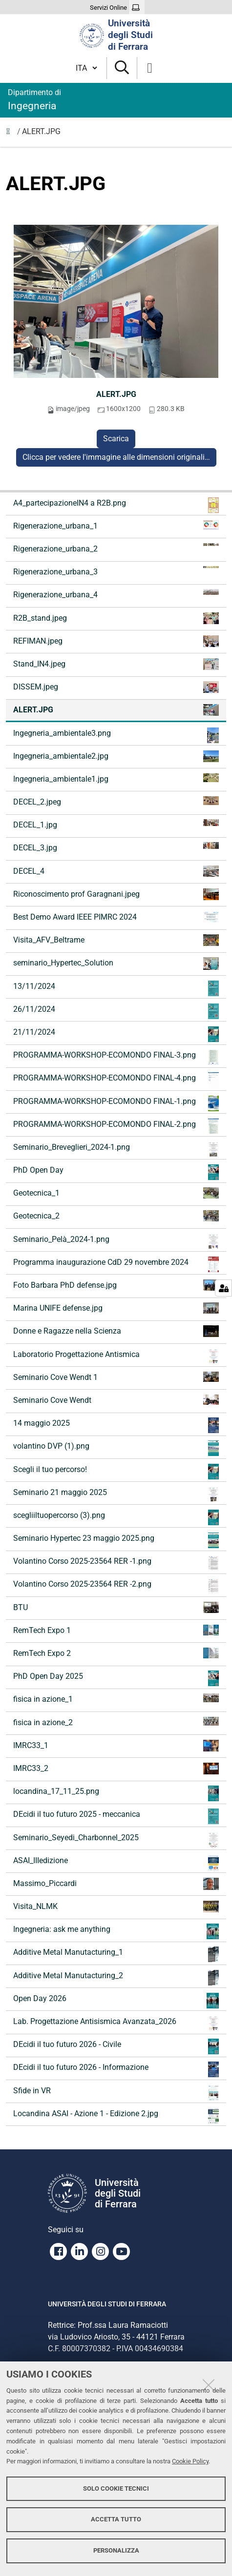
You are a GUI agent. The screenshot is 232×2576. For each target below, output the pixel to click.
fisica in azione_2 (116, 1722)
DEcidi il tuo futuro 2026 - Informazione (116, 2069)
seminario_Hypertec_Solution (116, 963)
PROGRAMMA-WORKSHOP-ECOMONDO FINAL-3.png (116, 1057)
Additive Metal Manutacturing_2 (116, 1978)
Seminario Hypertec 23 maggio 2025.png (116, 1540)
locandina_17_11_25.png (116, 1793)
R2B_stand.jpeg (116, 618)
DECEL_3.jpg (116, 847)
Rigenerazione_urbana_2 (116, 548)
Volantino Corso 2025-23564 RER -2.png (116, 1586)
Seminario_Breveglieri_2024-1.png (116, 1149)
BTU (116, 1607)
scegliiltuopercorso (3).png (116, 1517)
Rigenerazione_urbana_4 (116, 594)
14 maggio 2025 (116, 1425)
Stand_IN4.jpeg (116, 664)
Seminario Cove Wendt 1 (116, 1377)
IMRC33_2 (116, 1768)
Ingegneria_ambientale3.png (116, 735)
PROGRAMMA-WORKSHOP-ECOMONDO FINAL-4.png (116, 1080)
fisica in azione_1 (116, 1698)
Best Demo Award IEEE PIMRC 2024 (116, 917)
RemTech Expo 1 (116, 1630)
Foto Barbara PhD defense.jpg (116, 1285)
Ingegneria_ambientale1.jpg (116, 778)
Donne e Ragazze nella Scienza (116, 1331)
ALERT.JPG (116, 394)
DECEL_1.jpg (116, 824)
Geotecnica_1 (116, 1193)
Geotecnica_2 (116, 1215)
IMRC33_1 (116, 1745)
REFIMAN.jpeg (116, 641)
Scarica (116, 438)
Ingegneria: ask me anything (116, 1931)
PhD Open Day (116, 1172)
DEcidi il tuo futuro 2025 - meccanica (116, 1816)
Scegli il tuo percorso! (116, 1471)
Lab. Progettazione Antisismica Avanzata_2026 (116, 2023)
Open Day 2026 (116, 2000)
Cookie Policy (190, 2461)
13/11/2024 (116, 988)
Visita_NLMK (116, 1906)
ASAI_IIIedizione (116, 1862)
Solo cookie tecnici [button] (116, 2488)
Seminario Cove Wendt (116, 1400)
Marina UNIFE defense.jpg (116, 1308)
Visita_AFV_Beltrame (116, 940)
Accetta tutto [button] (116, 2519)
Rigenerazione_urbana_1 (116, 525)
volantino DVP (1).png (116, 1448)
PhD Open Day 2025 (116, 1678)
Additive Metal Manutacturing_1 (116, 1954)
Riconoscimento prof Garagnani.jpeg (116, 894)
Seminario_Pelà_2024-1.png (116, 1241)
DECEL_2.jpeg (116, 801)
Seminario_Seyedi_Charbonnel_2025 (116, 1840)
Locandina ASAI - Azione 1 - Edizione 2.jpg (116, 2116)
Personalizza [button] (116, 2550)
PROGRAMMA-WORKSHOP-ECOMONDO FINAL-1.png (116, 1103)
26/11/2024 (116, 1011)
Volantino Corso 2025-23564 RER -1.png (116, 1563)
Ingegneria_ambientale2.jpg (116, 756)
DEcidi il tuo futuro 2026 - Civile (116, 2046)
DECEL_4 (116, 871)
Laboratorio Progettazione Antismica (116, 1356)
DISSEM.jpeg (116, 687)
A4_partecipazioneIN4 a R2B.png (116, 505)
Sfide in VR (116, 2093)
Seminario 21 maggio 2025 (116, 1494)
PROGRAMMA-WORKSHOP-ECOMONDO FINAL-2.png (116, 1126)
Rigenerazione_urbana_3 (116, 571)
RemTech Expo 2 (116, 1653)
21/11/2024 (116, 1034)
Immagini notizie (11, 133)
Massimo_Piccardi (116, 1884)
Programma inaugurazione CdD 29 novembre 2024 (116, 1264)
